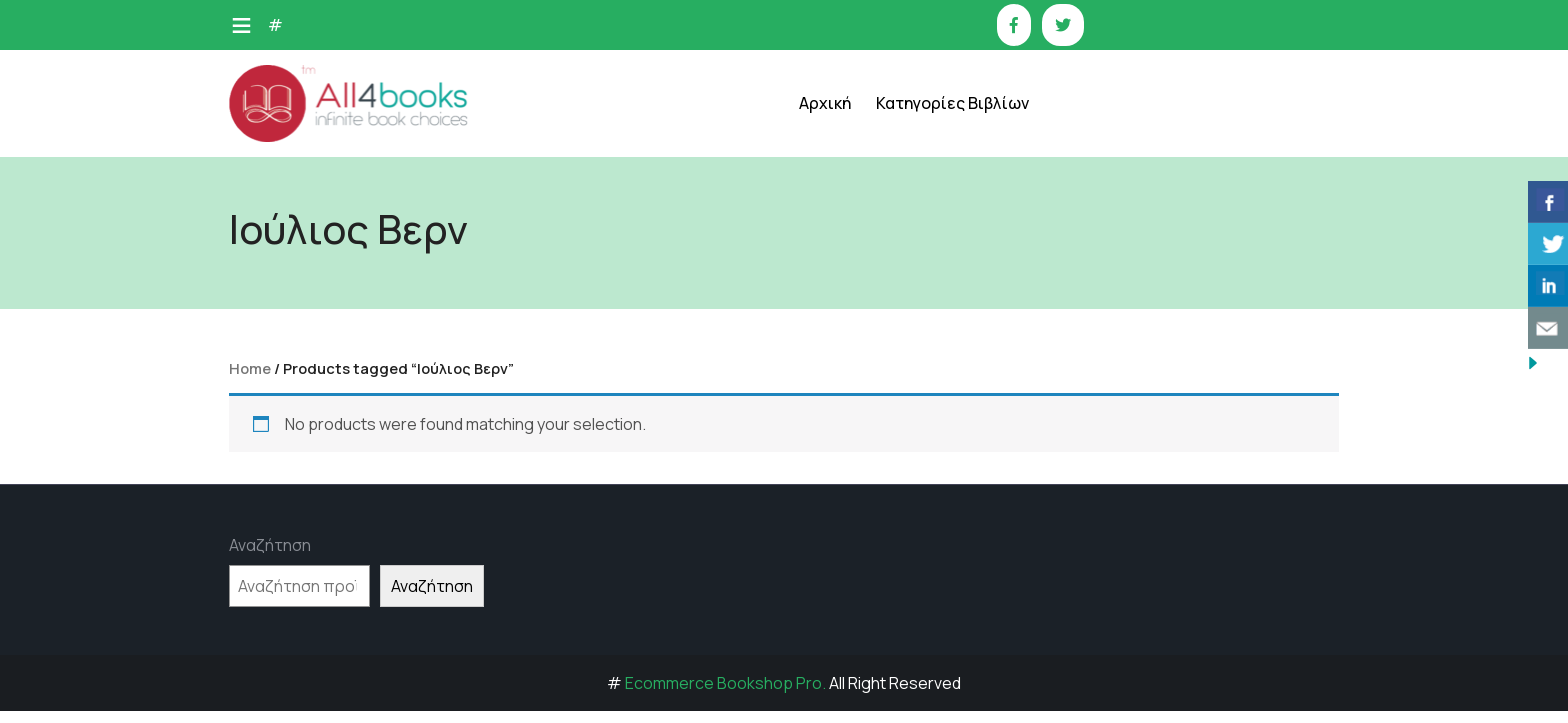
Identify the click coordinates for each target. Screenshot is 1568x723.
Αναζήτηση (270, 545)
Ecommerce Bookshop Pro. (725, 683)
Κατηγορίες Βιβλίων (952, 103)
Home (250, 368)
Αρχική (825, 103)
